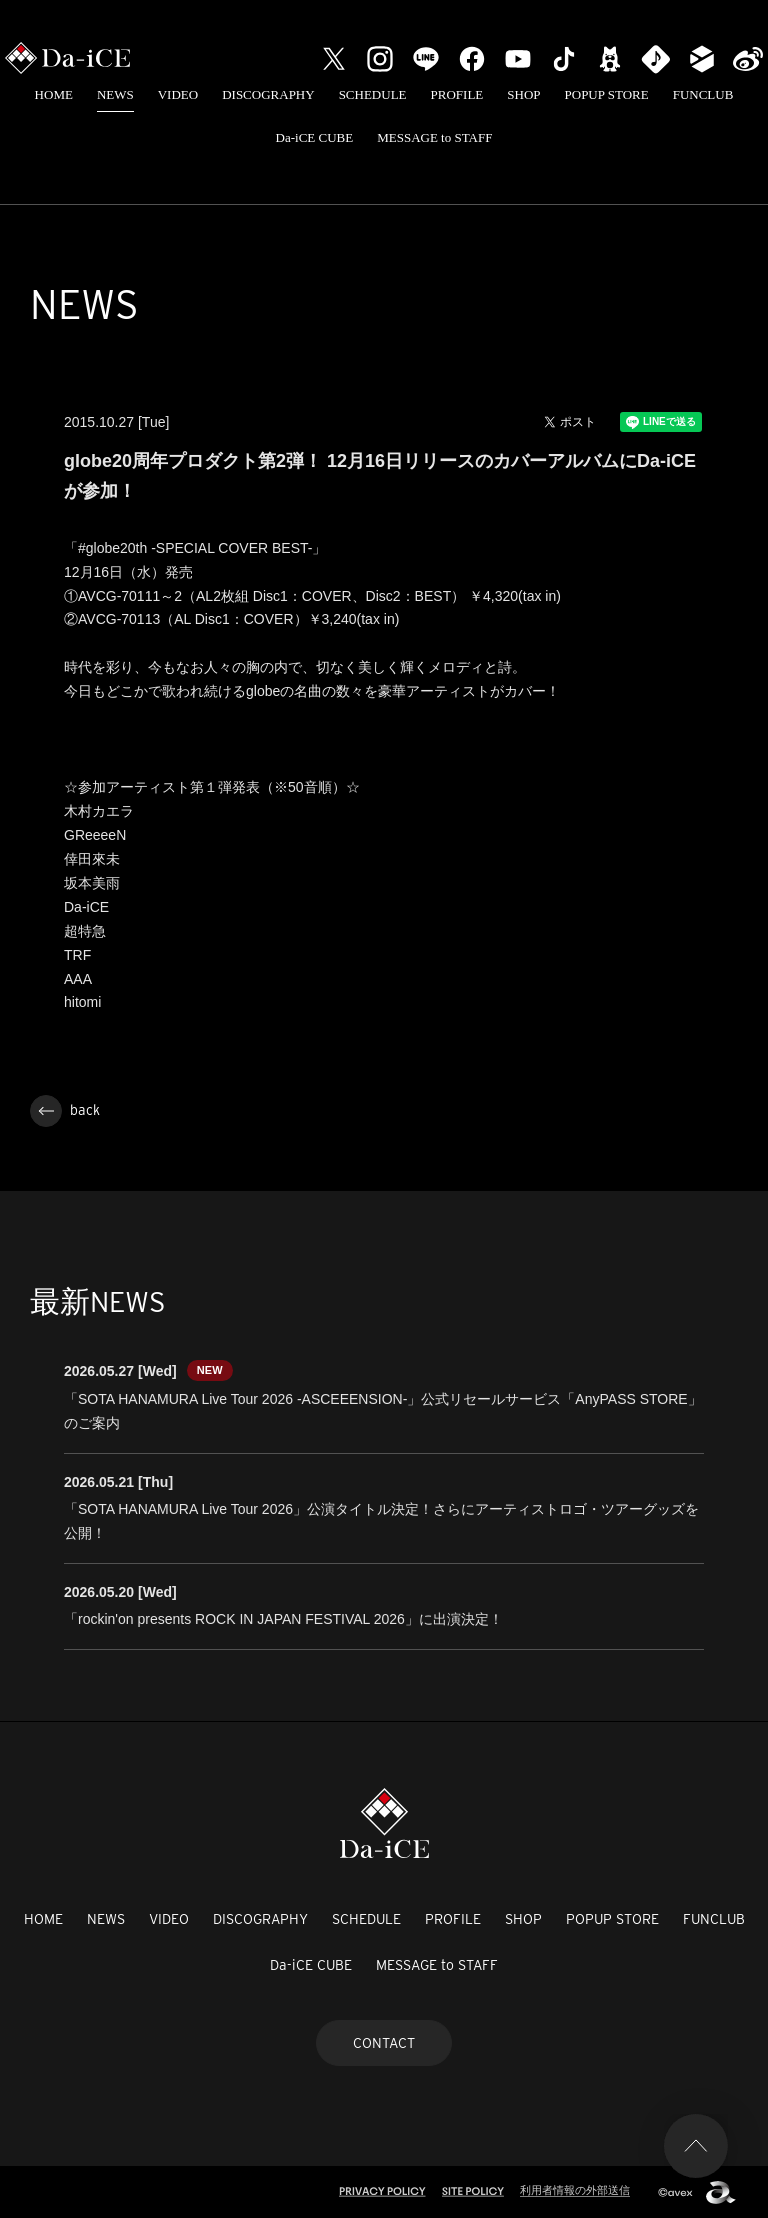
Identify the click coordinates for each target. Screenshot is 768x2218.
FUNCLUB (703, 94)
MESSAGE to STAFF (434, 137)
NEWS (115, 94)
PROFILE (457, 94)
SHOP (523, 94)
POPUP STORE (607, 94)
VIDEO (178, 94)
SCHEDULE (373, 94)
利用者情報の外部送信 (575, 2190)
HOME (54, 94)
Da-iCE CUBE (315, 137)
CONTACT (384, 2043)
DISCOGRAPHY (268, 94)
